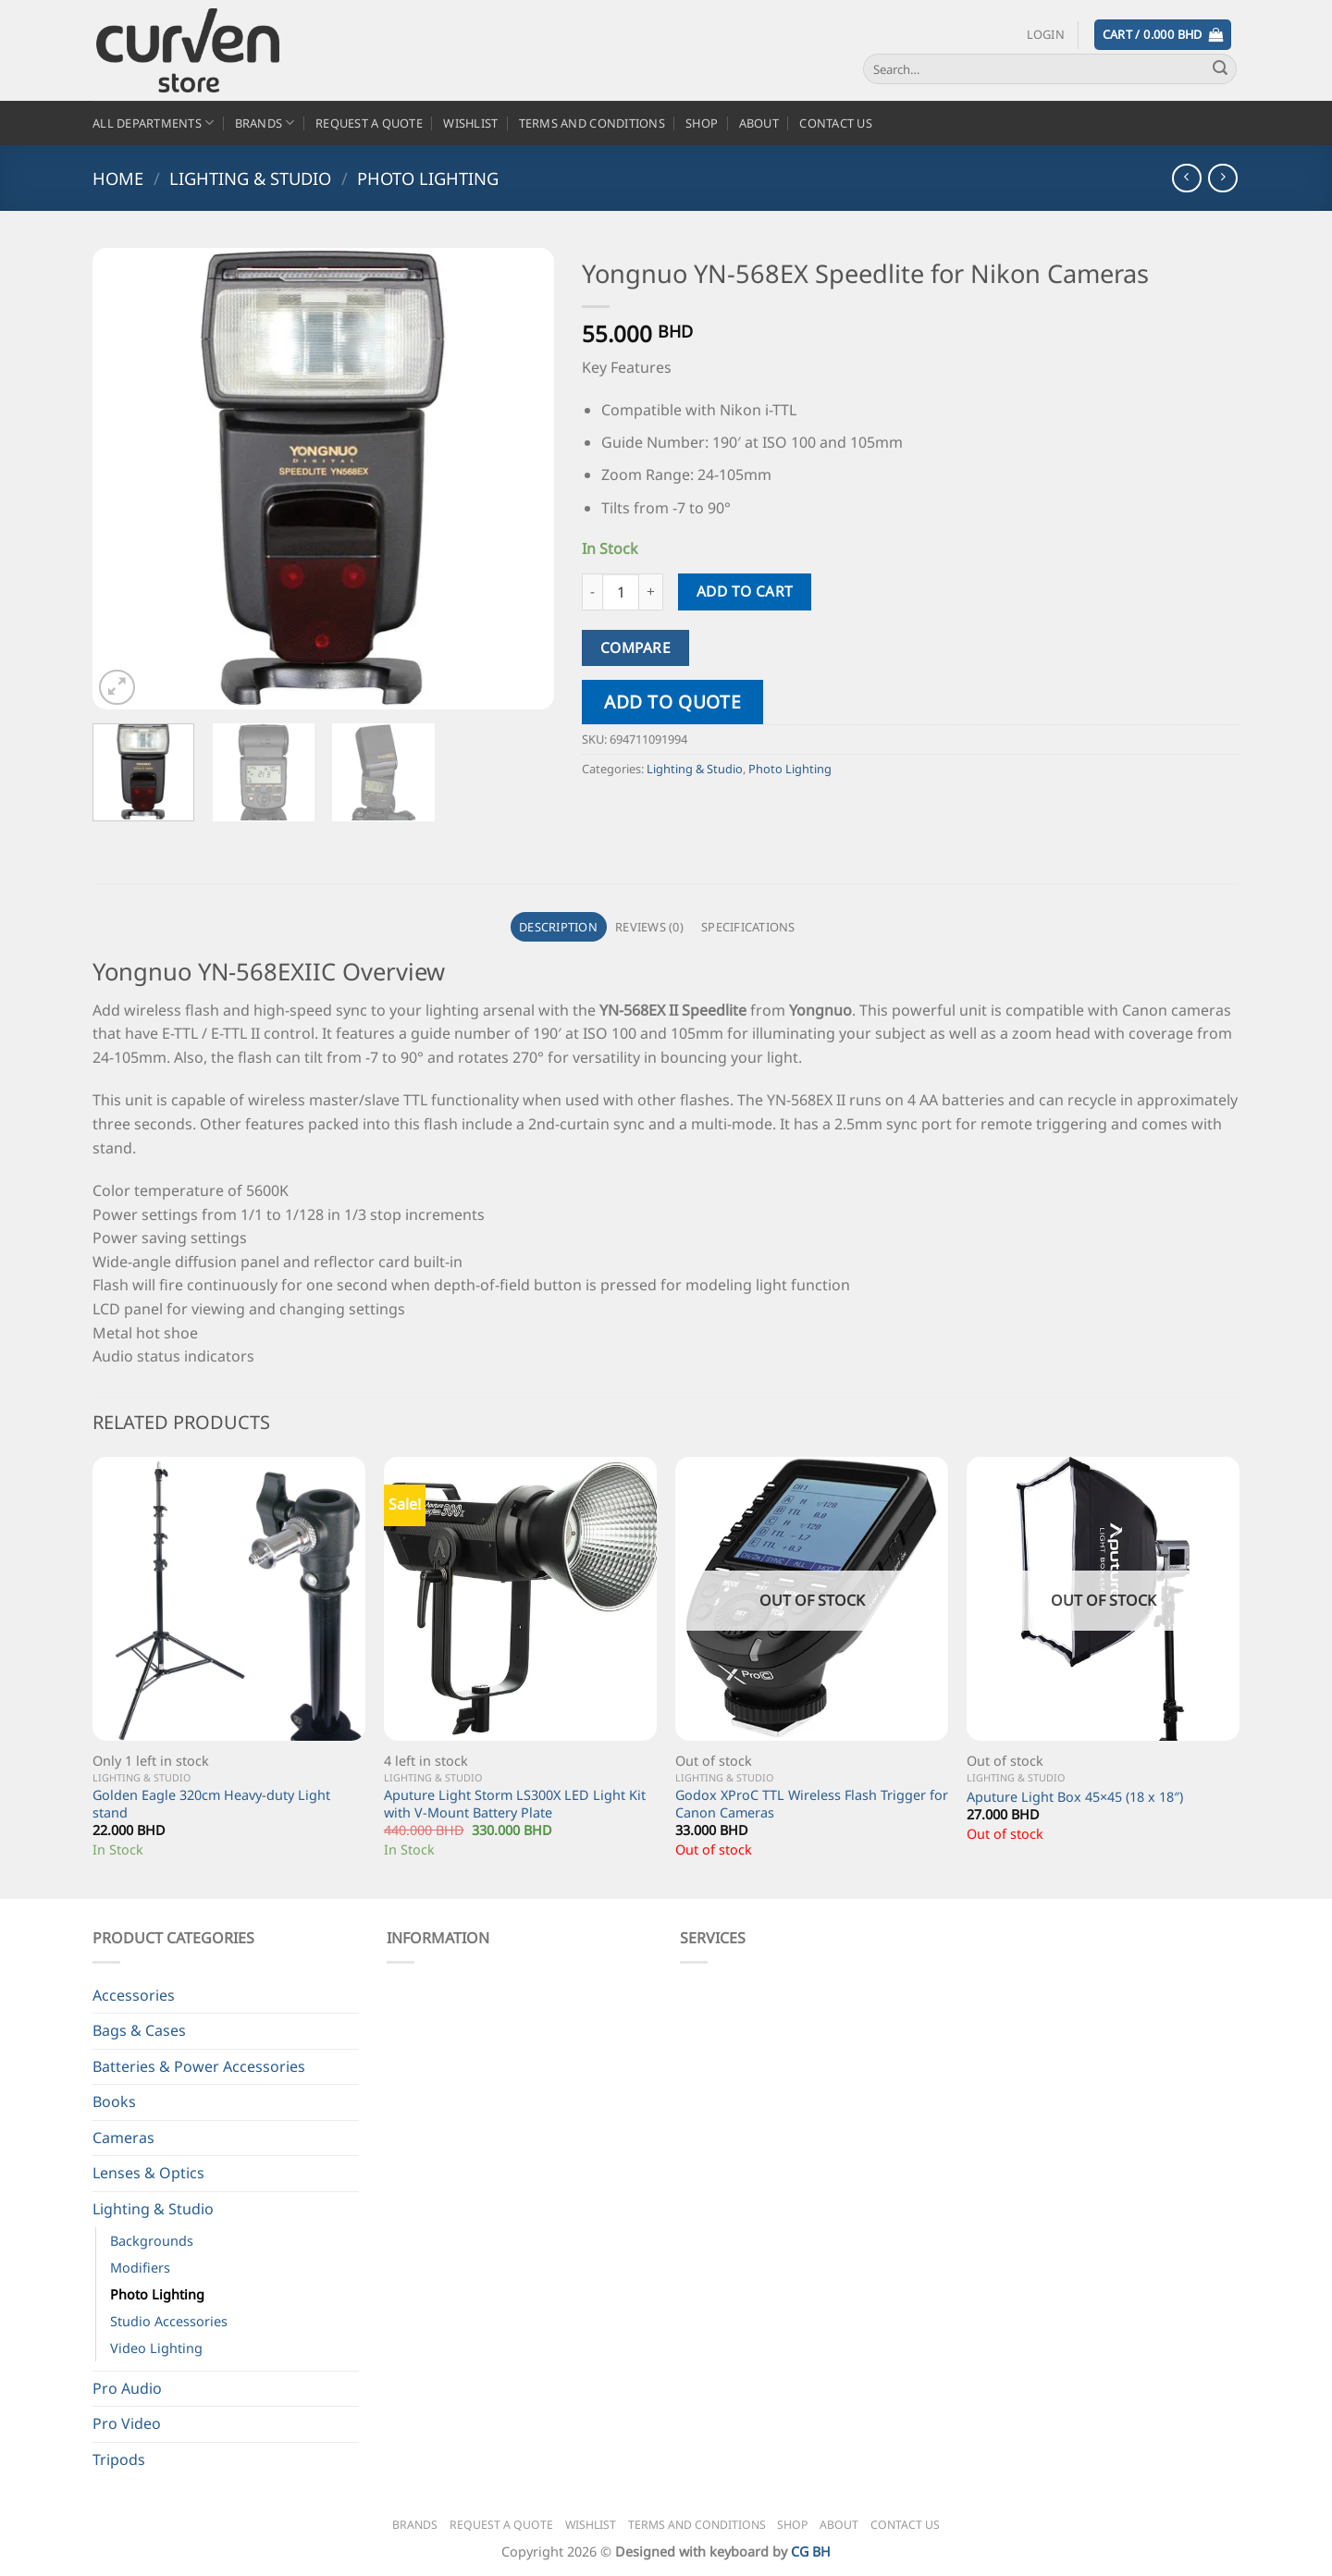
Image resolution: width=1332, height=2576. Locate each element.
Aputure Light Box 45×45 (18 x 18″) (1075, 1797)
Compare (635, 647)
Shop (701, 123)
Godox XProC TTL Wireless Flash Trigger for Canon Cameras (811, 1804)
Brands (265, 122)
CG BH (811, 2551)
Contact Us (835, 123)
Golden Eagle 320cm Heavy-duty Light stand (211, 1804)
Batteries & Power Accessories (198, 2066)
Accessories (133, 1995)
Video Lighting (156, 2348)
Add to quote (672, 701)
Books (114, 2101)
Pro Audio (127, 2388)
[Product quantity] (620, 591)
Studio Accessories (169, 2321)
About (759, 123)
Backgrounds (151, 2240)
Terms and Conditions (592, 123)
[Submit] (1220, 69)
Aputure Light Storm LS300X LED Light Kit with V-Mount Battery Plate (515, 1804)
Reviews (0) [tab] (649, 926)
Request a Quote (369, 123)
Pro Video (126, 2423)
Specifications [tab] (748, 926)
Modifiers (140, 2267)
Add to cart (745, 591)
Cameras (123, 2137)
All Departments (153, 122)
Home (117, 178)
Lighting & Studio (250, 178)
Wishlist (470, 123)
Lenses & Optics (148, 2173)
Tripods (118, 2459)
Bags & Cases (139, 2030)
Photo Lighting (428, 178)
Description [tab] (558, 926)
